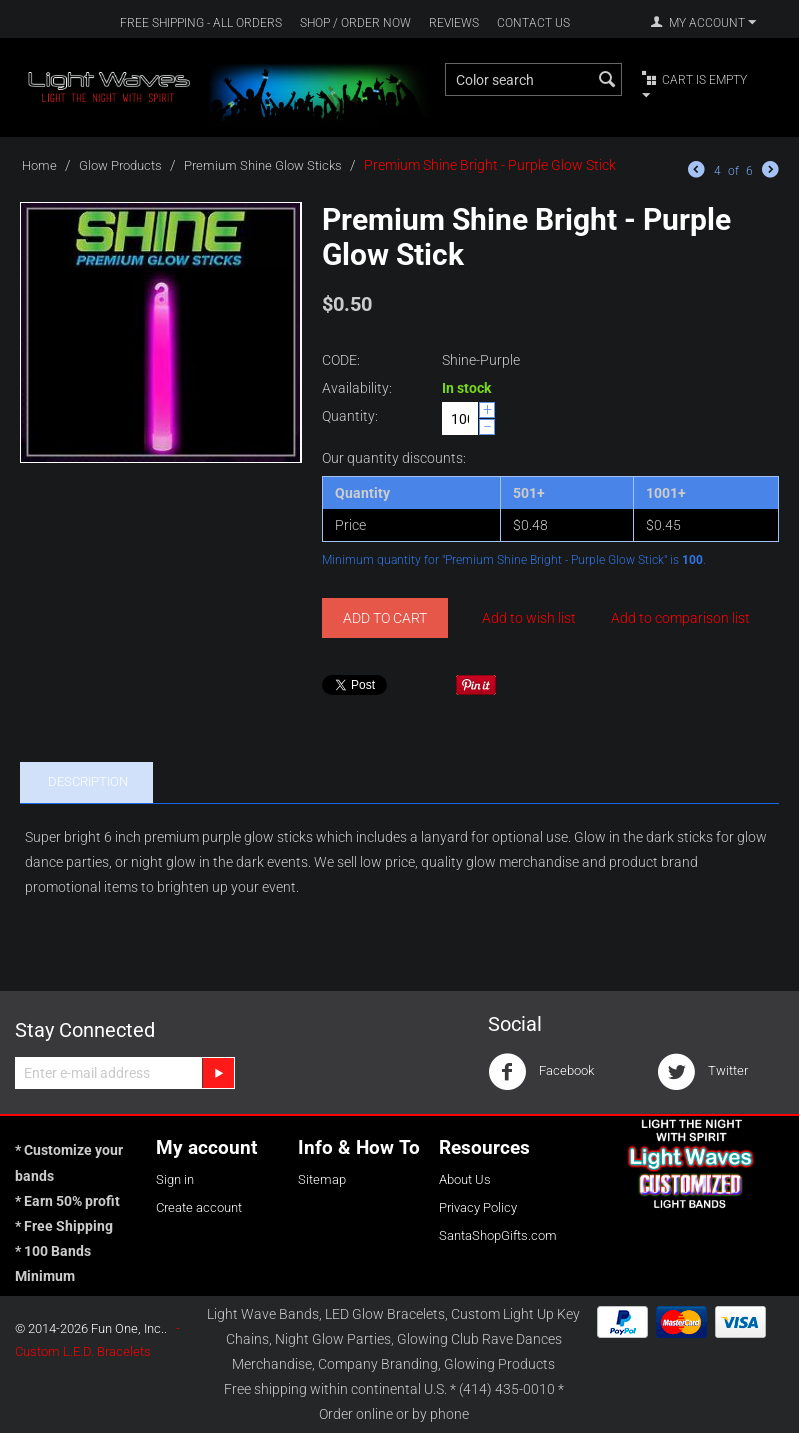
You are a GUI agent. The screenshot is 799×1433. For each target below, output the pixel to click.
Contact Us (533, 23)
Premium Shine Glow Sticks (263, 165)
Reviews (454, 23)
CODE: (341, 360)
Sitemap (322, 1179)
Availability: (357, 388)
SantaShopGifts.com (498, 1235)
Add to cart (385, 618)
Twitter (702, 1072)
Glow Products (120, 165)
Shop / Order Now (355, 23)
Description (88, 781)
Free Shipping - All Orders (201, 23)
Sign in (175, 1179)
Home (39, 165)
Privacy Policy (478, 1207)
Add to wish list (529, 618)
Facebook (541, 1072)
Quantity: (350, 416)
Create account (199, 1207)
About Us (465, 1179)
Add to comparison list (680, 618)
